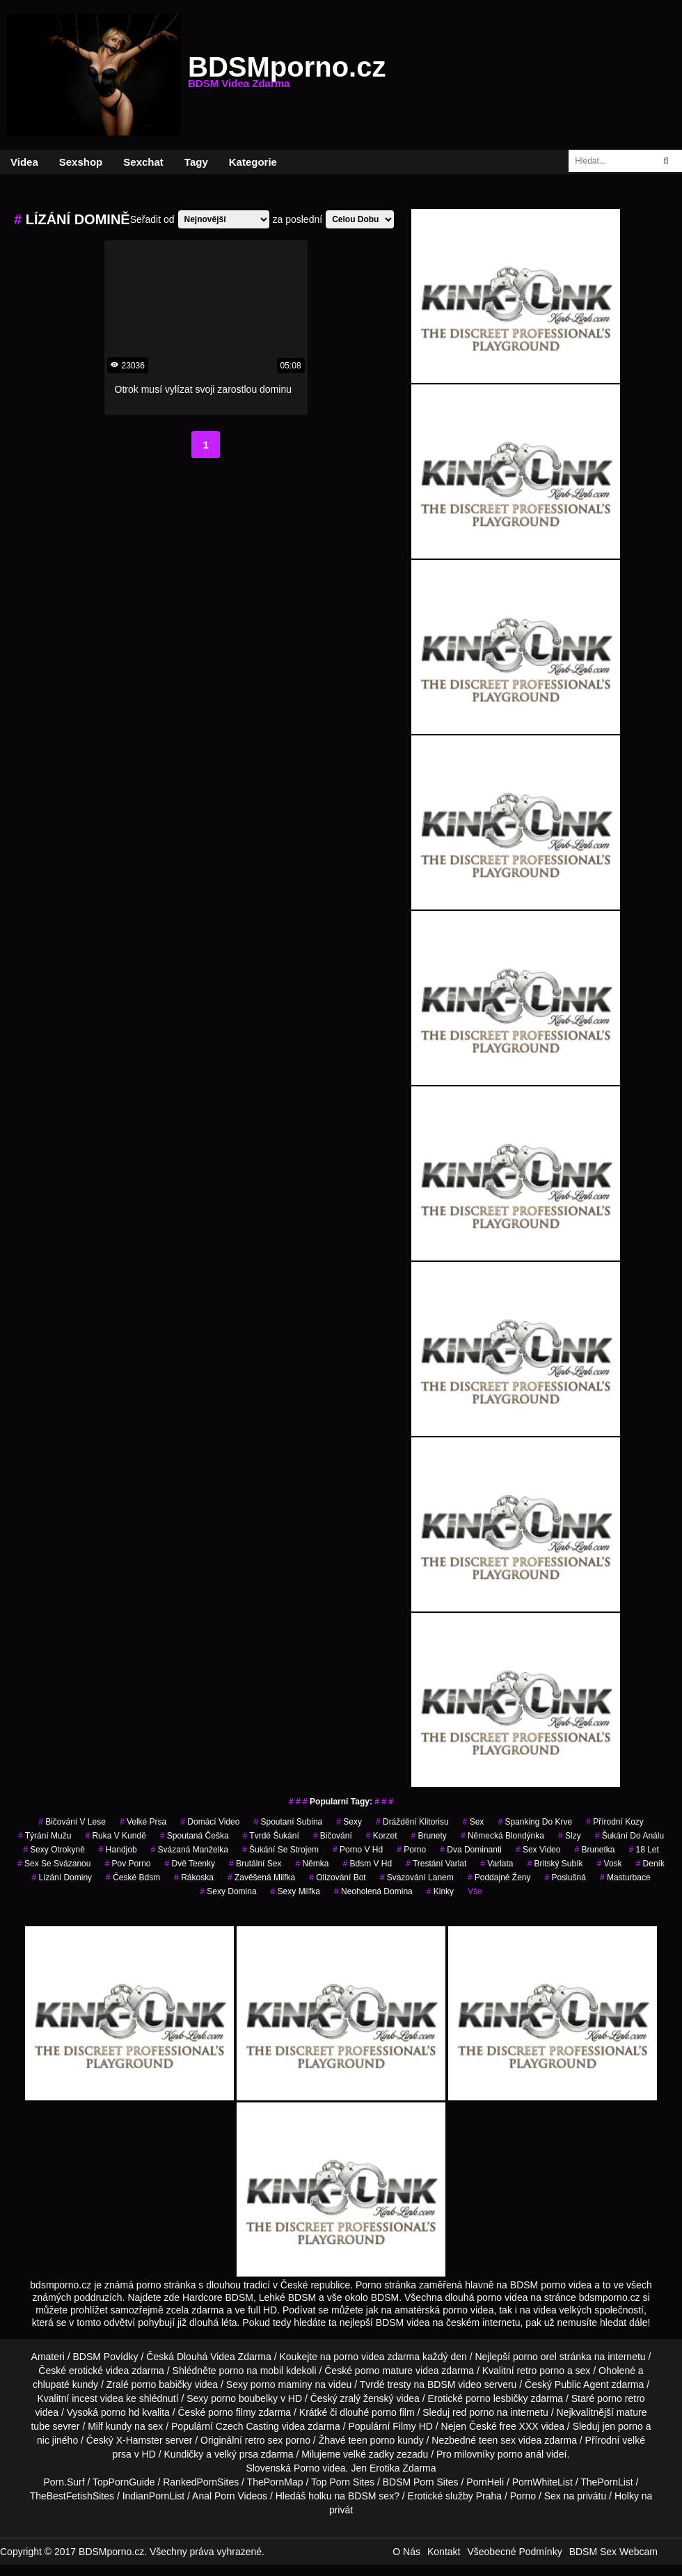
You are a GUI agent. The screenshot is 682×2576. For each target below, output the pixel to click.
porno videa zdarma (376, 2356)
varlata (496, 1863)
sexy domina (228, 1891)
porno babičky (162, 2384)
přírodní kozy (615, 1822)
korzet (381, 1836)
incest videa (97, 2398)
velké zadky (368, 2454)
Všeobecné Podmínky (514, 2551)
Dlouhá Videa (206, 2356)
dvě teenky (190, 1863)
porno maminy (281, 2384)
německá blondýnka (502, 1836)
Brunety (428, 1836)
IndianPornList (153, 2495)
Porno (306, 2468)
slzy (569, 1836)
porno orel (535, 2356)
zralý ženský (366, 2398)
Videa (24, 162)
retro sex (264, 2440)
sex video (538, 1850)
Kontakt (443, 2551)
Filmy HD (412, 2426)
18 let (643, 1850)
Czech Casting (247, 2426)
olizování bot (337, 1877)
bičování (332, 1836)
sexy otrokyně (54, 1850)
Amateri (48, 2356)
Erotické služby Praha (455, 2495)
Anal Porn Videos (229, 2495)
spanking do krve (535, 1822)
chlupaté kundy (65, 2384)
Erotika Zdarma (403, 2468)
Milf (95, 2426)
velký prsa (236, 2454)
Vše (475, 1891)
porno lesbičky (497, 2398)
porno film (393, 2412)
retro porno (540, 2370)
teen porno (371, 2440)
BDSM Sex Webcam (613, 2551)
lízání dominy (61, 1877)
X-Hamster (139, 2440)
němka (311, 1863)
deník (650, 1863)
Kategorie (253, 162)
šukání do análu (629, 1836)
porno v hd (358, 1850)
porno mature (384, 2370)
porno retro (620, 2398)
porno (411, 1850)
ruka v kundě (115, 1836)
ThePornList (606, 2482)
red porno (473, 2412)
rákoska (194, 1877)
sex (473, 1822)
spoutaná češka (194, 1836)
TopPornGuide (124, 2482)
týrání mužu (45, 1836)
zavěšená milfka (261, 1877)
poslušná (565, 1877)
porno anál (521, 2454)
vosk (609, 1863)
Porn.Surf (63, 2482)
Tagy (196, 162)
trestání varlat (436, 1863)
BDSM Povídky (105, 2356)
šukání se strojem (280, 1850)
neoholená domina (373, 1891)
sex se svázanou (53, 1863)
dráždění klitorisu (412, 1822)
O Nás (406, 2551)
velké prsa (143, 1822)
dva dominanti (471, 1850)
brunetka (594, 1850)
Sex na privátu (575, 2495)
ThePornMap (275, 2482)
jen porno (622, 2426)
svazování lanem (417, 1877)
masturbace (625, 1877)
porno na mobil (251, 2370)
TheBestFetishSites (72, 2495)
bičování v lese (72, 1822)
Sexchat (143, 162)
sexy (349, 1822)
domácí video (209, 1822)
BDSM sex (371, 2495)
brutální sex (255, 1863)
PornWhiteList (542, 2482)
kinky (440, 1891)
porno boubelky (244, 2398)
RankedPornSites (201, 2482)
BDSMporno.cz (287, 75)
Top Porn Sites (342, 2482)
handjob (118, 1850)
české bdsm (133, 1877)
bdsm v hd (367, 1863)
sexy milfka (295, 1891)
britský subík (554, 1863)
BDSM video (454, 2384)
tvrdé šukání (271, 1836)
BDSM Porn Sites (421, 2482)
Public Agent (582, 2384)
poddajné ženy (499, 1877)
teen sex (497, 2440)
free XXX (519, 2426)
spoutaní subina (287, 1822)
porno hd (120, 2412)
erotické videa (99, 2370)
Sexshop (81, 162)
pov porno (127, 1863)
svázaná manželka (189, 1850)
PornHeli (485, 2482)
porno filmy (231, 2412)
